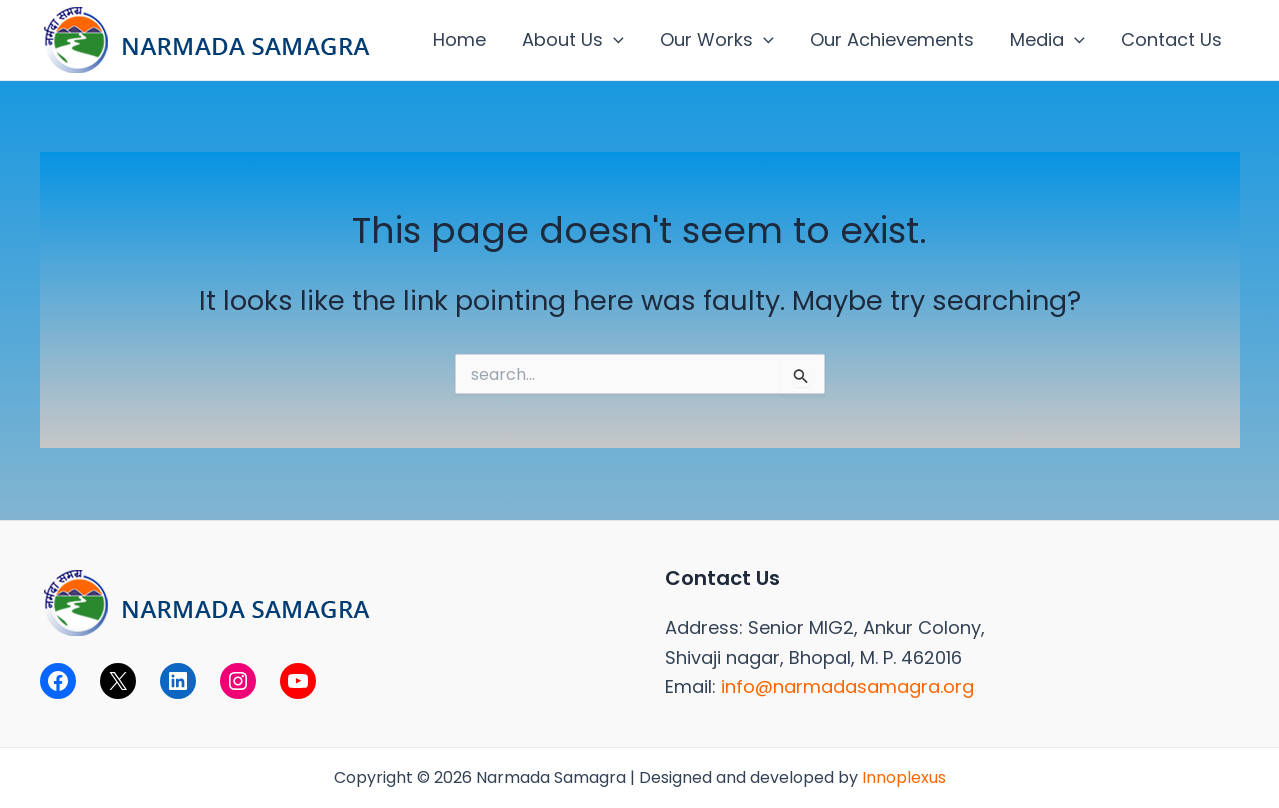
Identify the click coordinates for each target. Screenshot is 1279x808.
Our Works (717, 40)
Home (459, 39)
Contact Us (1171, 39)
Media (1047, 40)
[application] (613, 40)
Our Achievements (892, 39)
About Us (573, 40)
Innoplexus (904, 777)
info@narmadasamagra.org (847, 686)
